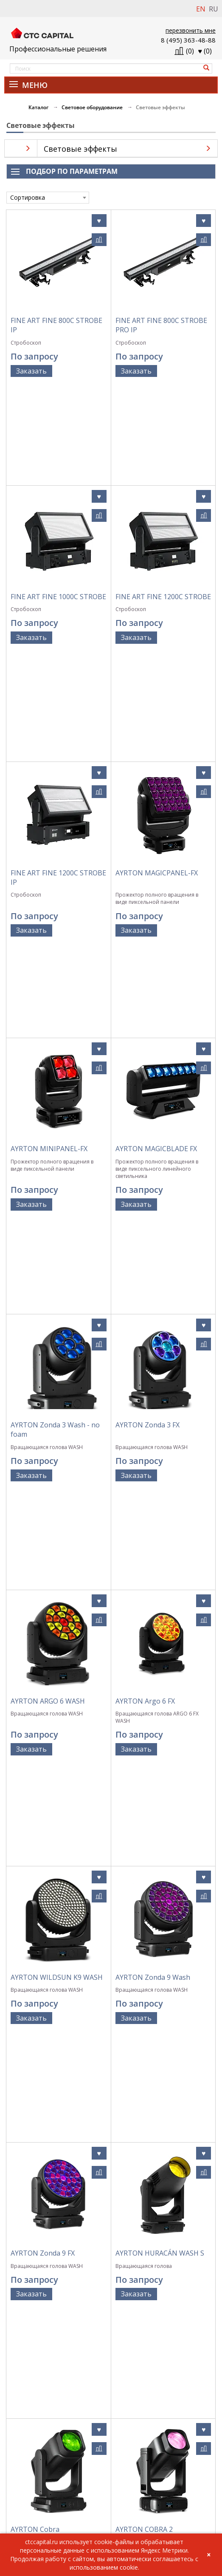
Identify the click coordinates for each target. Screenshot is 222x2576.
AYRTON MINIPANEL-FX (49, 850)
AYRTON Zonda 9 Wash (152, 1386)
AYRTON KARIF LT (39, 1890)
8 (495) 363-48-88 (188, 40)
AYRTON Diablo (140, 2226)
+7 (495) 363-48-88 (28, 2500)
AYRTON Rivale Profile (46, 2226)
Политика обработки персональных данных (111, 2393)
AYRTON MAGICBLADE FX (156, 850)
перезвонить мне (191, 30)
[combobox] (47, 198)
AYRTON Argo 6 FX (145, 1211)
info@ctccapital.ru (29, 2509)
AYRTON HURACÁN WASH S (159, 1554)
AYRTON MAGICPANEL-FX (156, 666)
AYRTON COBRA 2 (144, 1722)
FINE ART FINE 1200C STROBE (163, 498)
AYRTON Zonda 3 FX (147, 1033)
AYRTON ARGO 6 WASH (48, 1211)
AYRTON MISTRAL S (43, 2058)
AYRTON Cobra (35, 1722)
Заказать (31, 371)
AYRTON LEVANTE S (147, 1890)
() (205, 51)
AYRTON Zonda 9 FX (43, 1554)
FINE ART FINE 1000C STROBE (58, 498)
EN (200, 9)
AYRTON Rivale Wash (149, 2058)
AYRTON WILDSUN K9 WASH (57, 1386)
